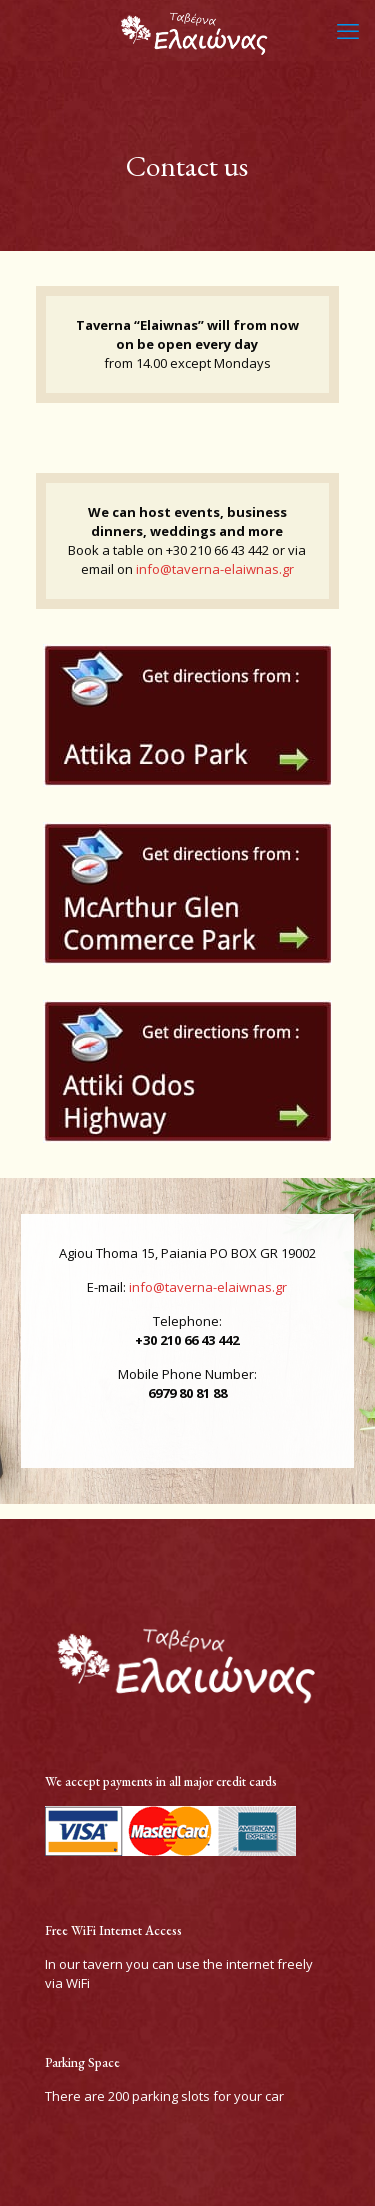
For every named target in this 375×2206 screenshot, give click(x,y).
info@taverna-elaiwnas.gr (215, 569)
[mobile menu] (348, 30)
